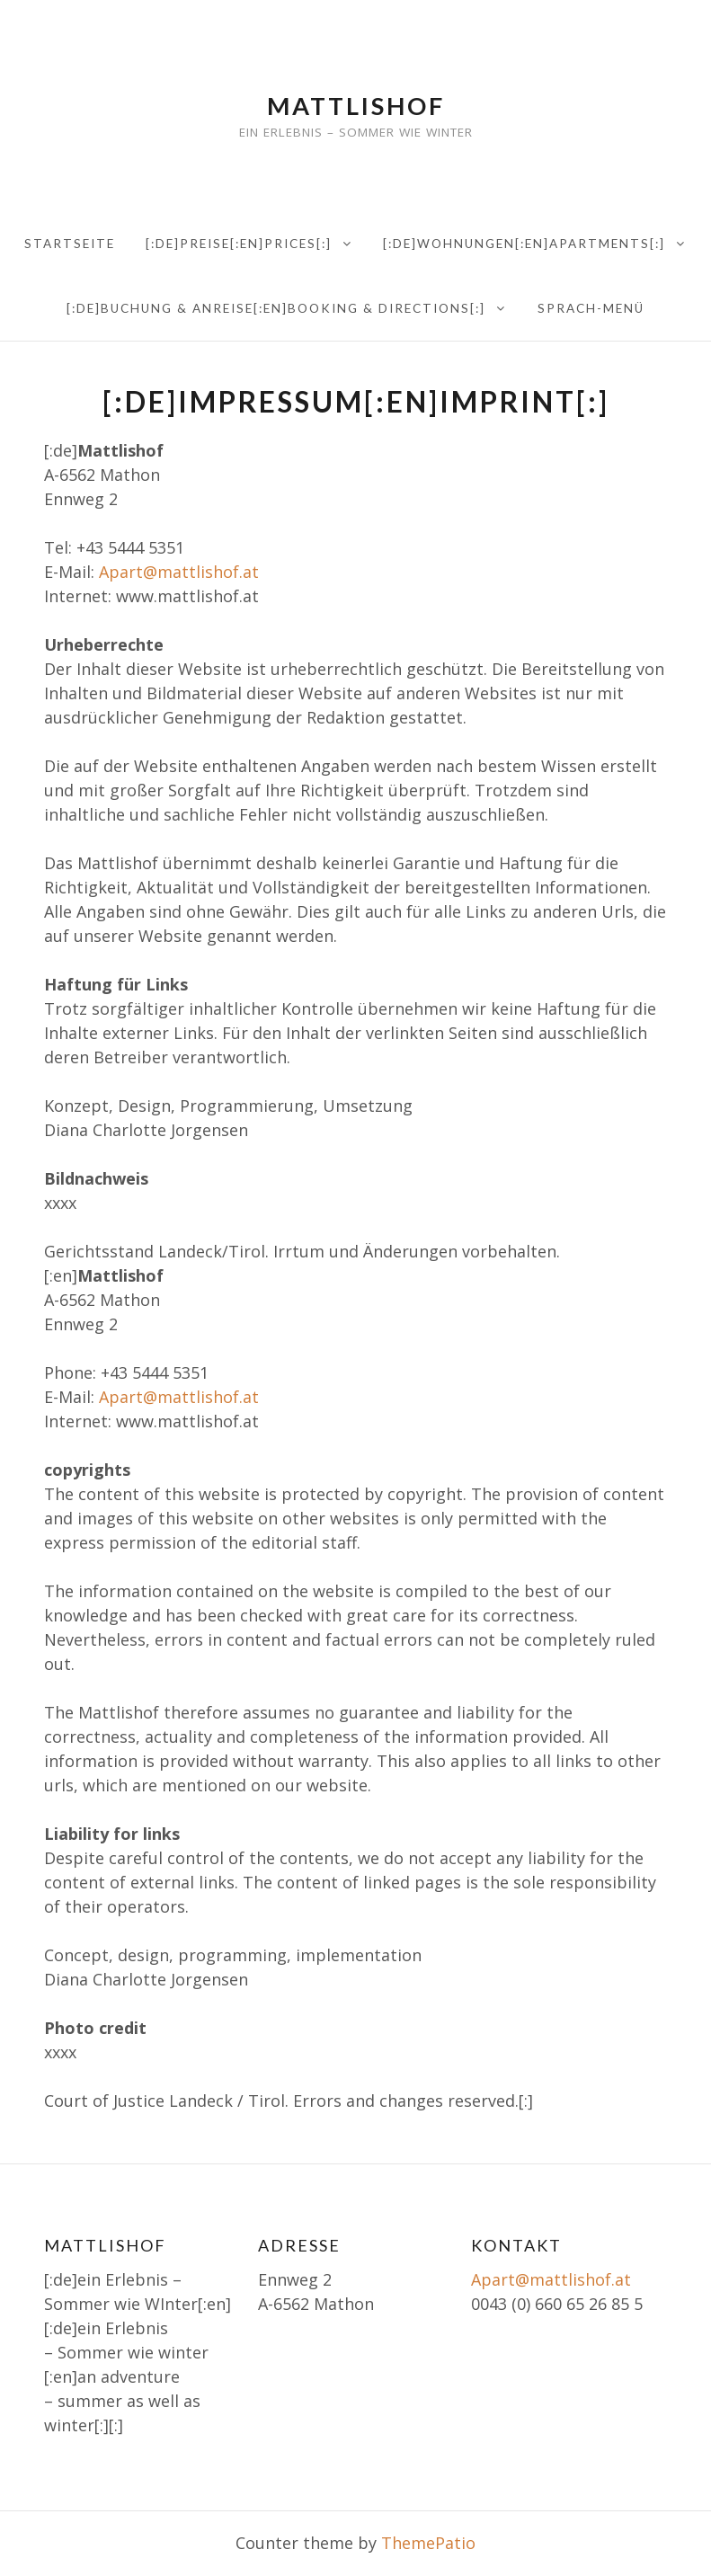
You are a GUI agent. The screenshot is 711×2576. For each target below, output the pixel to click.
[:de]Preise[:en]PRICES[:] (239, 243)
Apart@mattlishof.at (179, 571)
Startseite (69, 243)
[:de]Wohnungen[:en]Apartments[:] (524, 243)
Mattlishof (356, 105)
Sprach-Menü (591, 308)
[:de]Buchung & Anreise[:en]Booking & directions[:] (276, 308)
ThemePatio (428, 2543)
